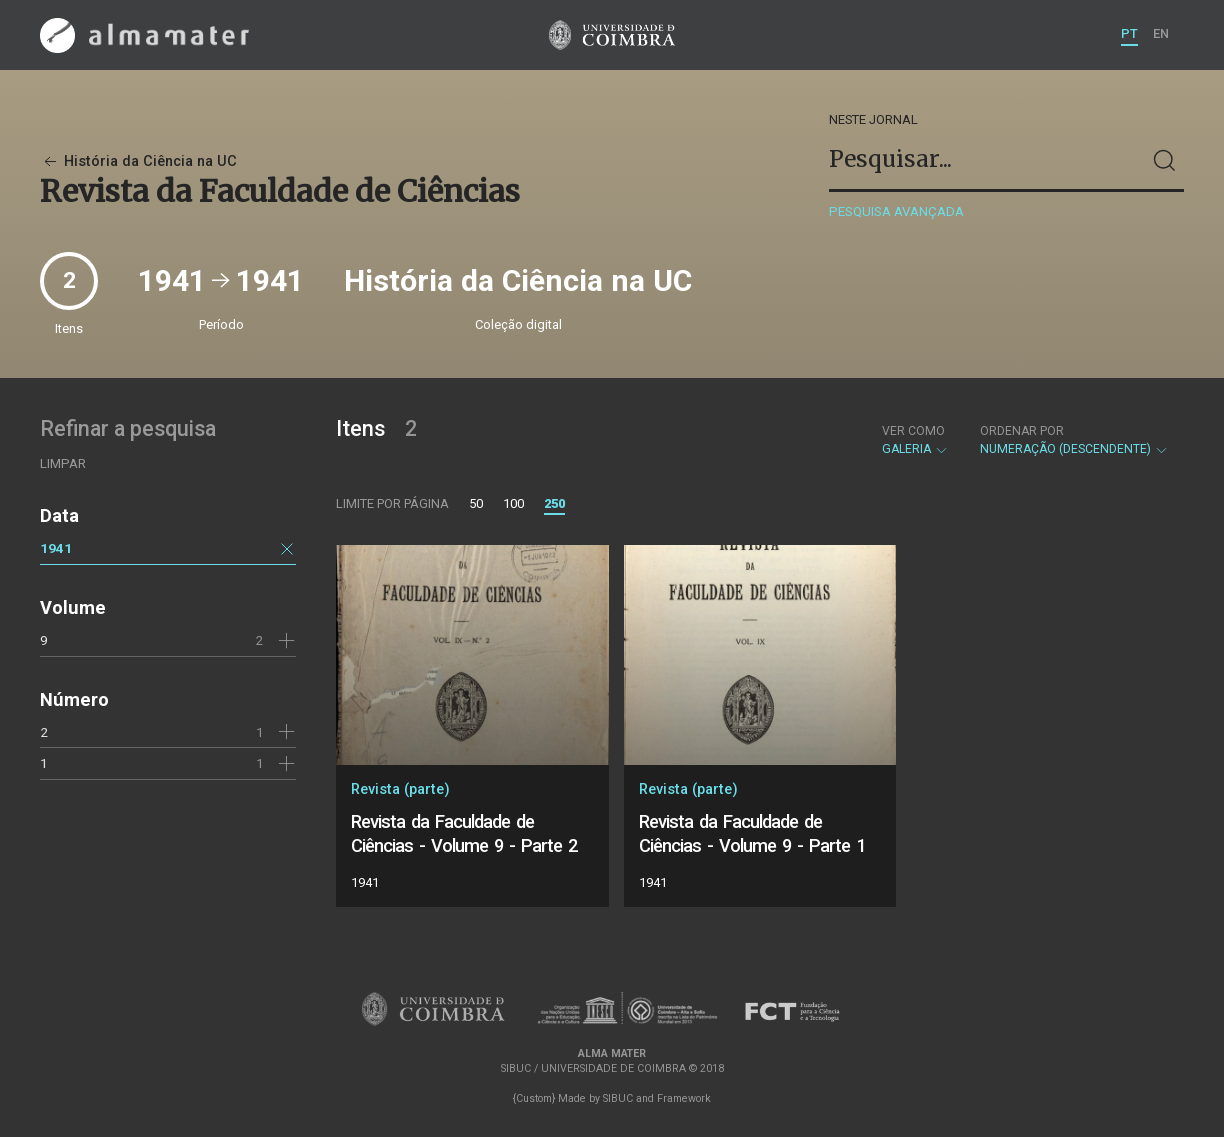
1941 (56, 548)
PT (1129, 33)
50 (476, 503)
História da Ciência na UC (138, 161)
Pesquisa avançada (896, 211)
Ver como (913, 431)
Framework (684, 1098)
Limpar (63, 463)
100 (513, 503)
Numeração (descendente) (1074, 440)
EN (1161, 33)
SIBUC (618, 1098)
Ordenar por (1022, 431)
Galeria (915, 440)
